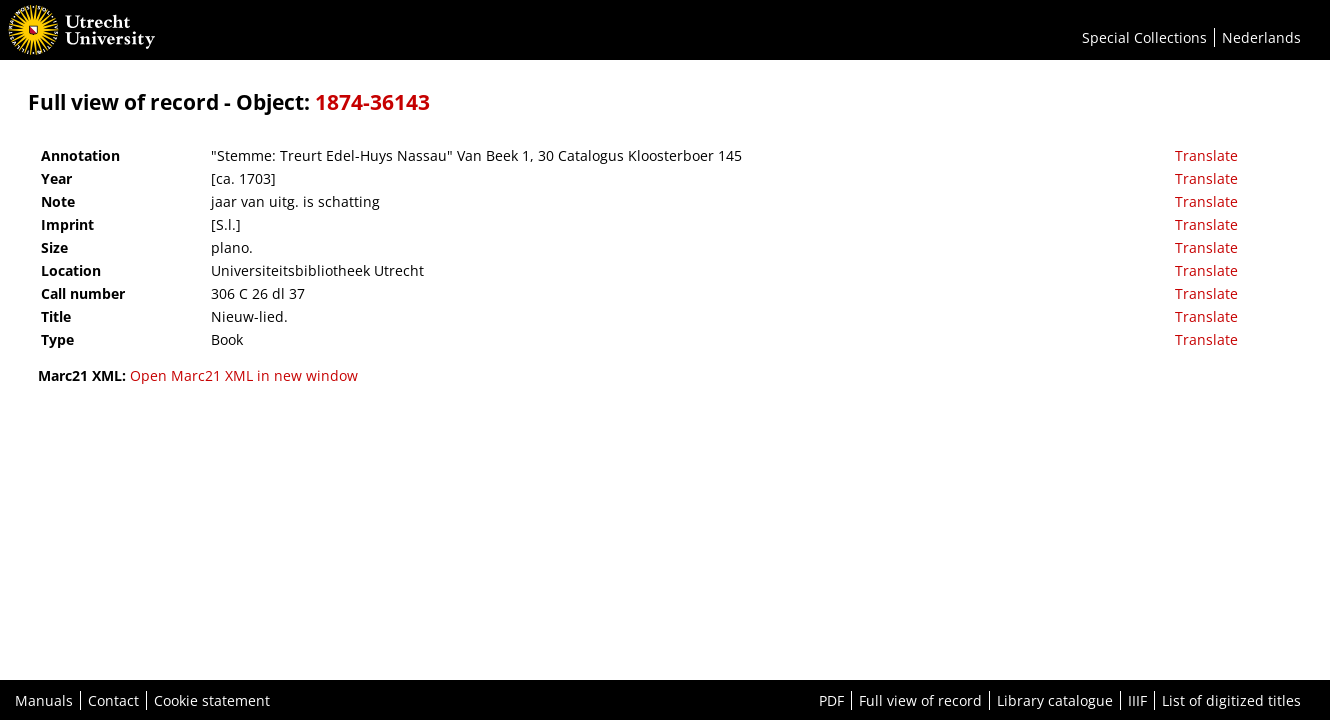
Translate (1206, 155)
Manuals (44, 700)
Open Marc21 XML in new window (244, 375)
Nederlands (1261, 37)
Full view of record (920, 700)
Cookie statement (212, 700)
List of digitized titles (1231, 700)
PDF (831, 700)
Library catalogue (1055, 700)
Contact (113, 700)
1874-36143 (372, 102)
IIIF (1137, 700)
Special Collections (1144, 37)
